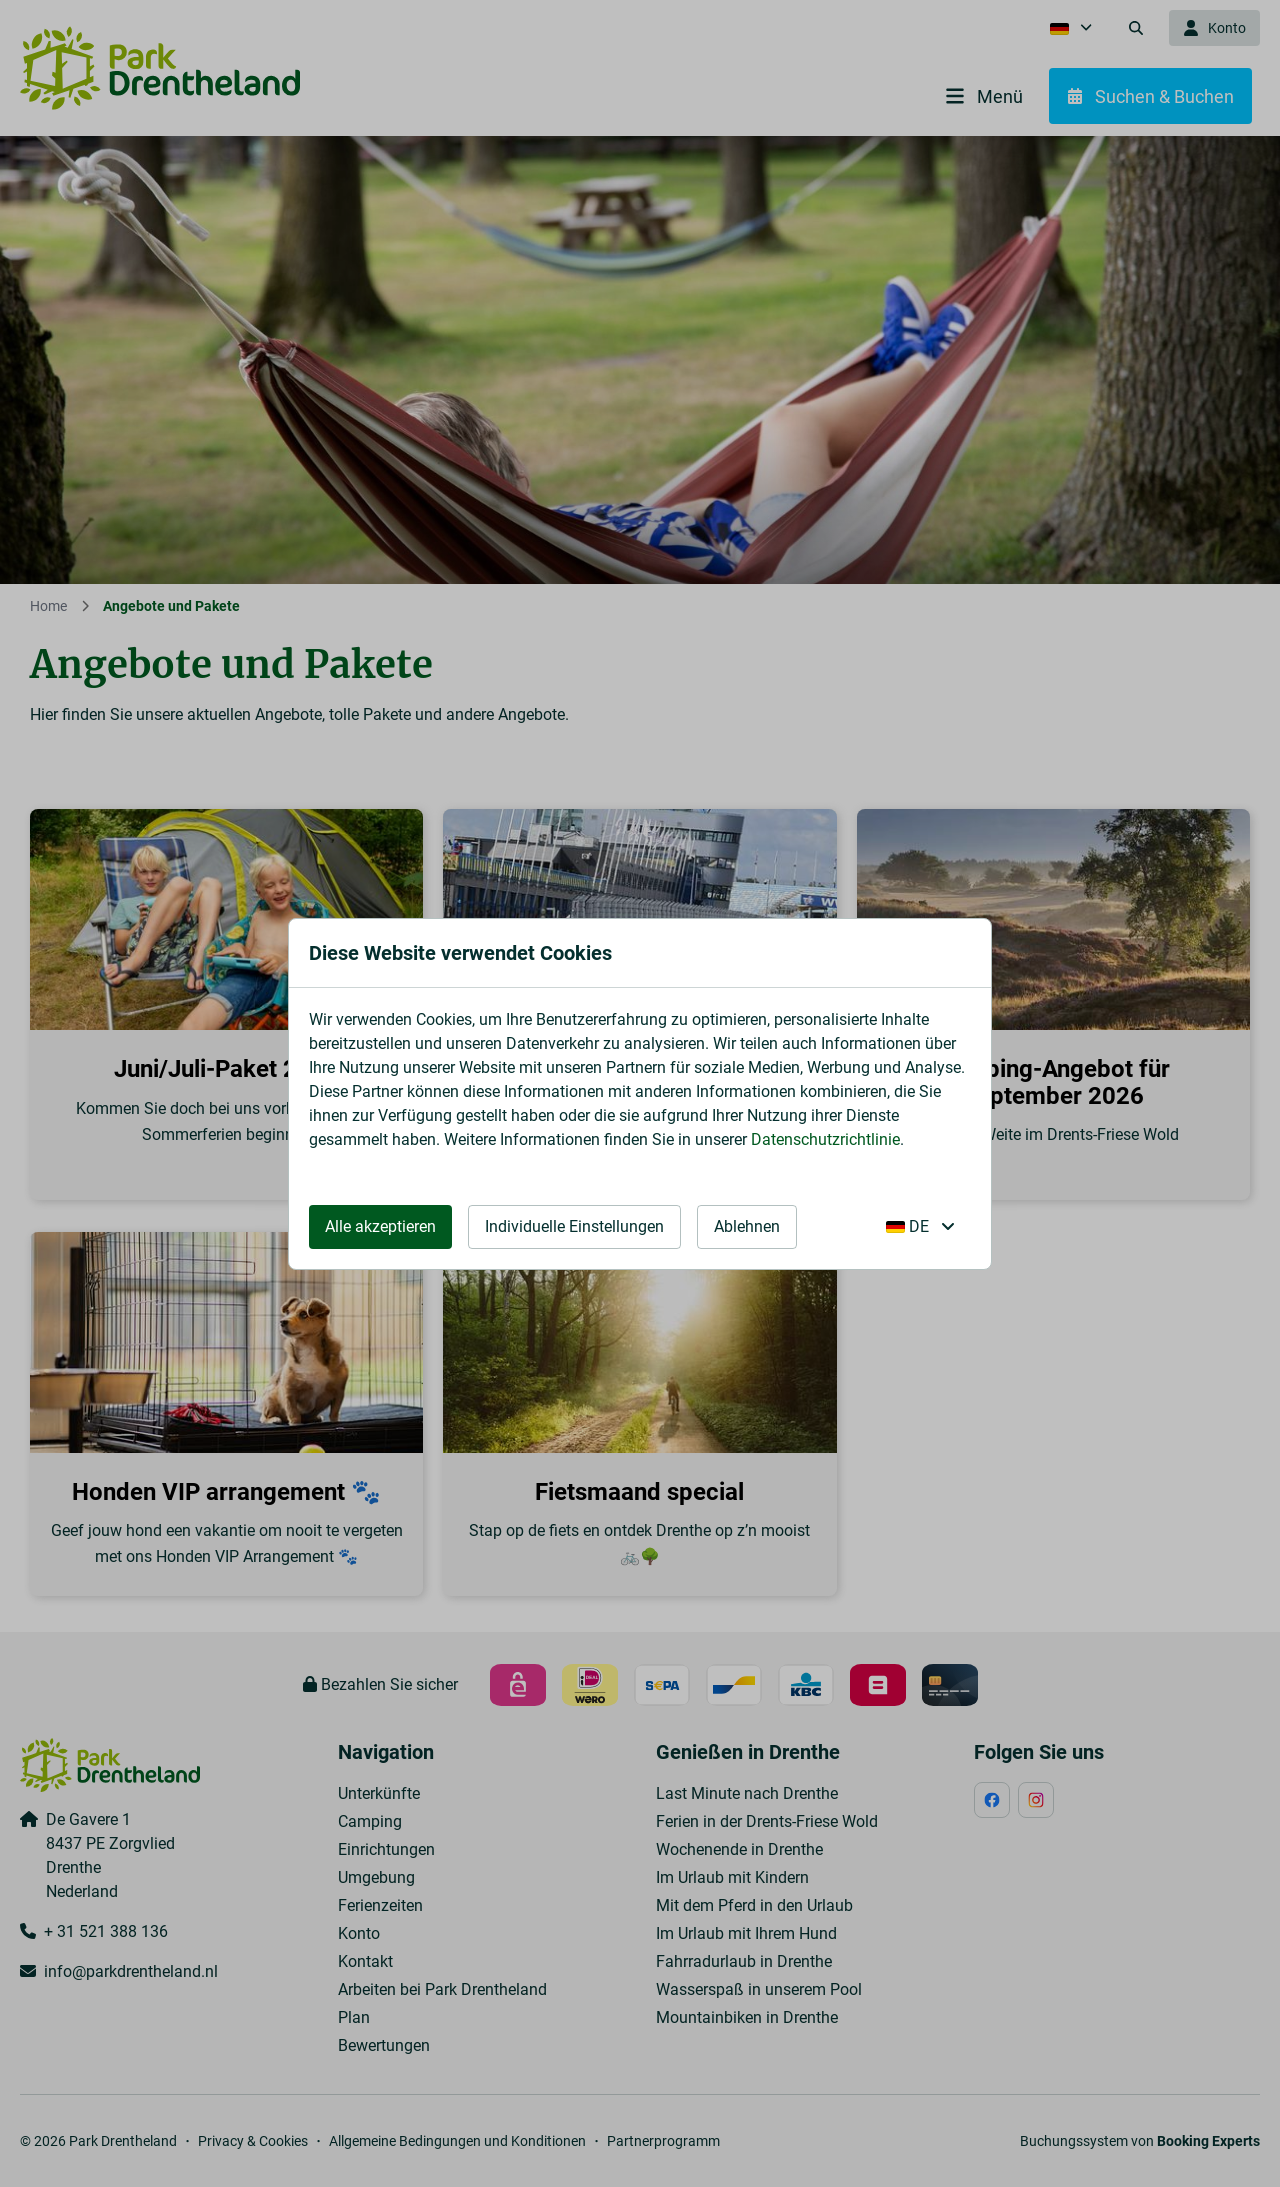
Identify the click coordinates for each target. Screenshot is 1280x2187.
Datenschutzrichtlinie (825, 1139)
